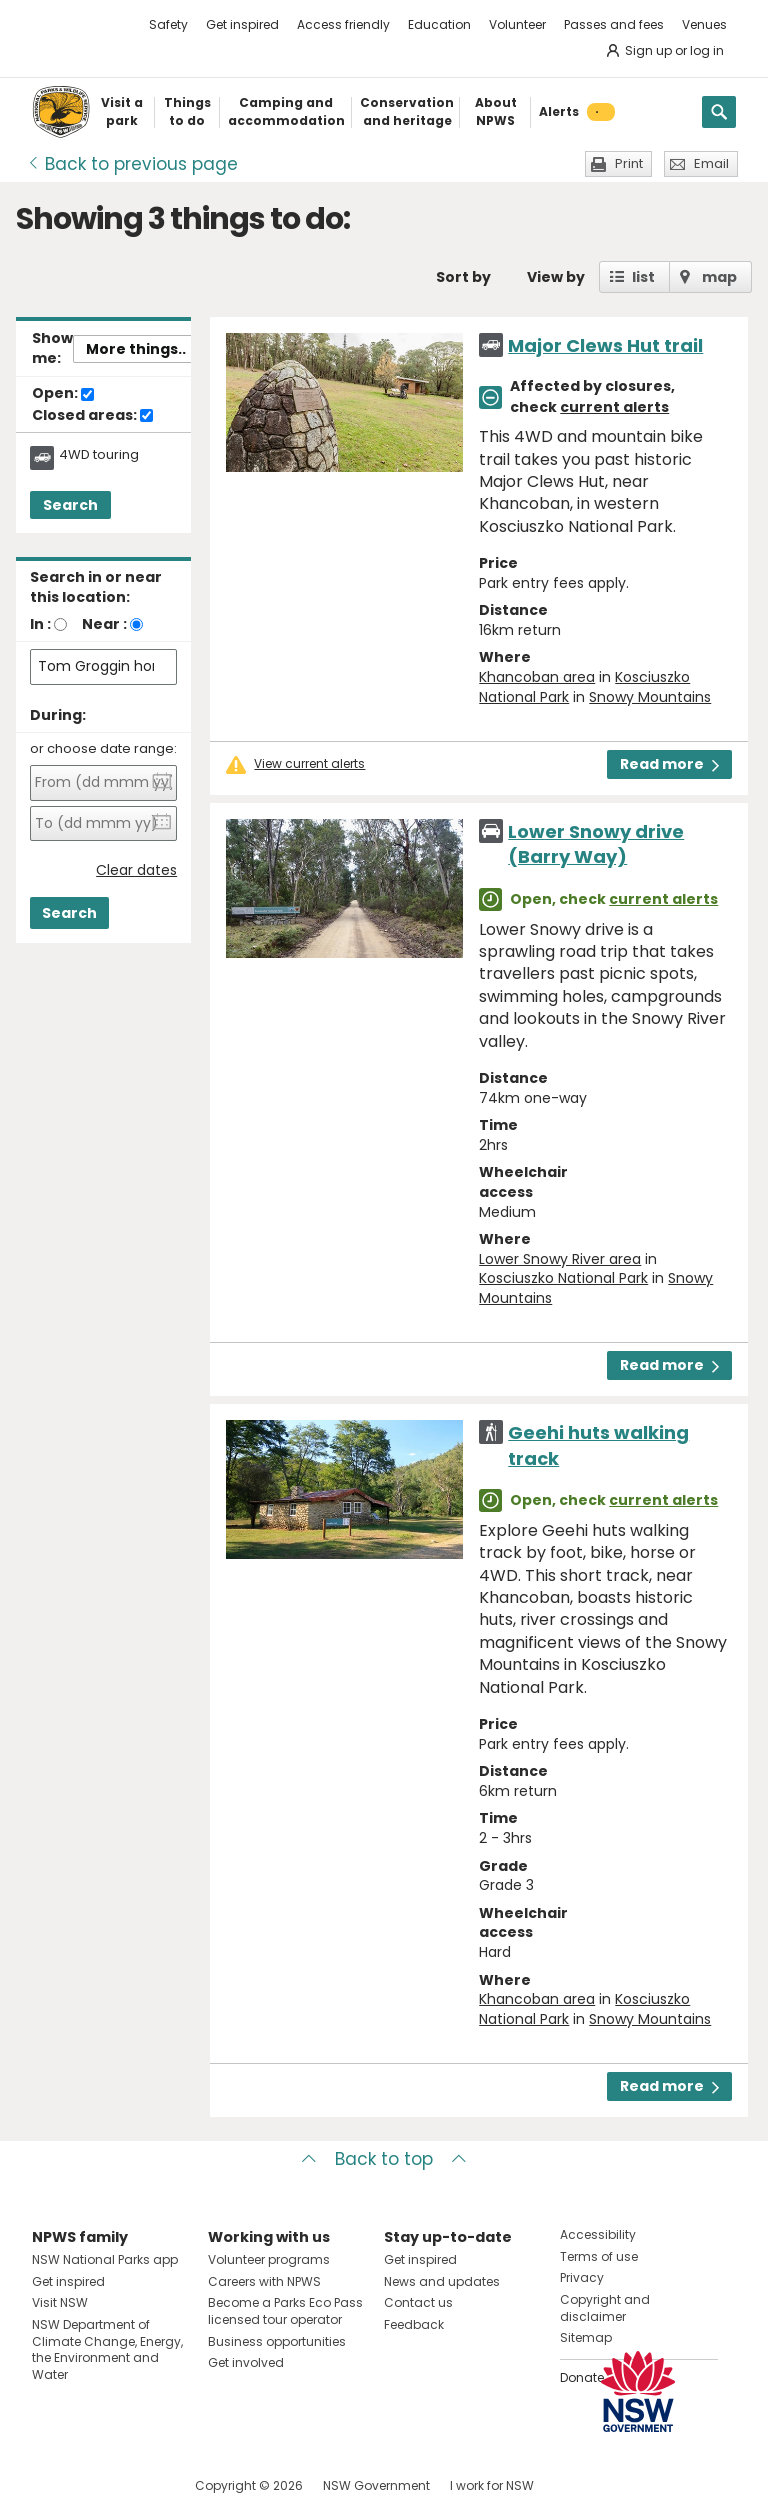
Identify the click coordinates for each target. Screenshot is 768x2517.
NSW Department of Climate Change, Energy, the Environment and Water (107, 2349)
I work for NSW (492, 2485)
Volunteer (517, 24)
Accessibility (598, 2234)
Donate (582, 2377)
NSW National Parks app (105, 2259)
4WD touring (99, 455)
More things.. (136, 349)
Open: (63, 394)
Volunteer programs (269, 2259)
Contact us (418, 2302)
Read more (669, 764)
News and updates (442, 2281)
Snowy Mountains (650, 697)
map (719, 277)
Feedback (414, 2324)
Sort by (463, 277)
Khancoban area (537, 677)
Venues (704, 24)
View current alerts (309, 764)
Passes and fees (614, 24)
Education (439, 24)
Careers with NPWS (264, 2281)
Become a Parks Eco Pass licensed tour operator (285, 2311)
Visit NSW (60, 2302)
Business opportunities (277, 2341)
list (643, 277)
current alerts (614, 407)
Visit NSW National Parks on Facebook (50, 2485)
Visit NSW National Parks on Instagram (93, 2485)
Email (711, 163)
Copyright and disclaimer (605, 2308)
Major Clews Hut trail (605, 345)
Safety (168, 24)
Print (629, 163)
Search (70, 505)
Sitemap (586, 2337)
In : (40, 624)
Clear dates (136, 870)
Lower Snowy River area (560, 1259)
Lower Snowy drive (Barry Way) (596, 844)
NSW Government (376, 2485)
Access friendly (343, 24)
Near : (104, 624)
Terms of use (599, 2256)
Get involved (246, 2362)
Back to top (384, 2159)
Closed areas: (92, 416)
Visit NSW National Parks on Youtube (136, 2485)
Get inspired (242, 24)
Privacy (582, 2277)
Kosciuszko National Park (563, 1278)
